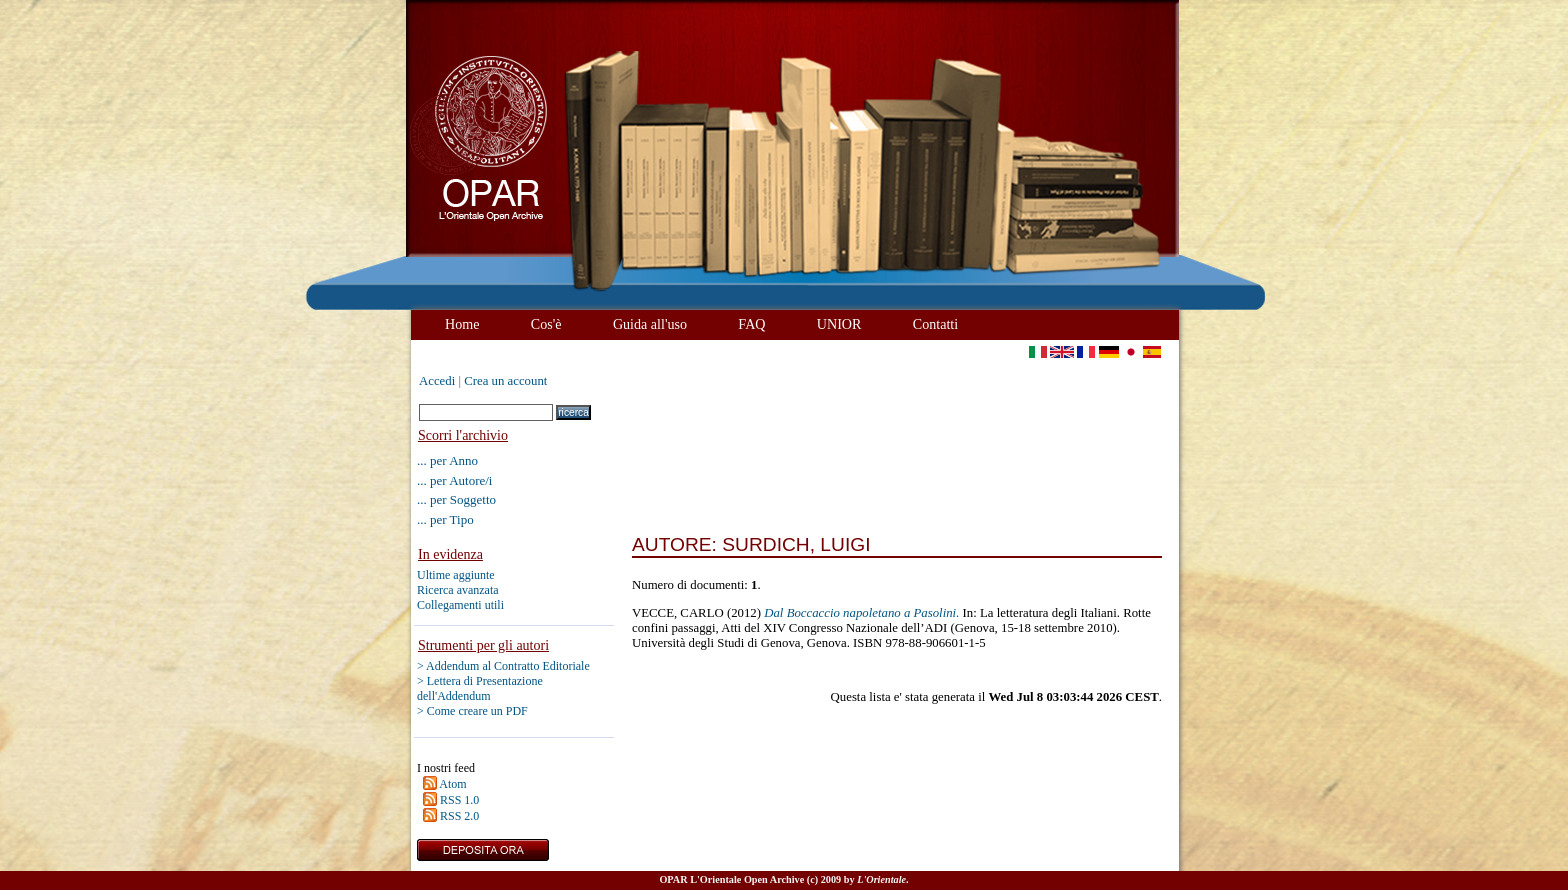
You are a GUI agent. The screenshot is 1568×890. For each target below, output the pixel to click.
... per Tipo (445, 519)
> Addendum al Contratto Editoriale (503, 666)
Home (462, 324)
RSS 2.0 (459, 816)
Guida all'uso (650, 324)
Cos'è (546, 324)
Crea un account (505, 381)
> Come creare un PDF (472, 711)
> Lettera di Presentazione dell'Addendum (480, 688)
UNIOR (839, 324)
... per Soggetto (456, 499)
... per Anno (447, 460)
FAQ (751, 324)
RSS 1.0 (459, 800)
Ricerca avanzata (458, 590)
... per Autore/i (454, 480)
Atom (452, 784)
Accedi (437, 381)
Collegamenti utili (460, 605)
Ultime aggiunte (456, 575)
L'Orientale (881, 879)
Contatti (935, 324)
